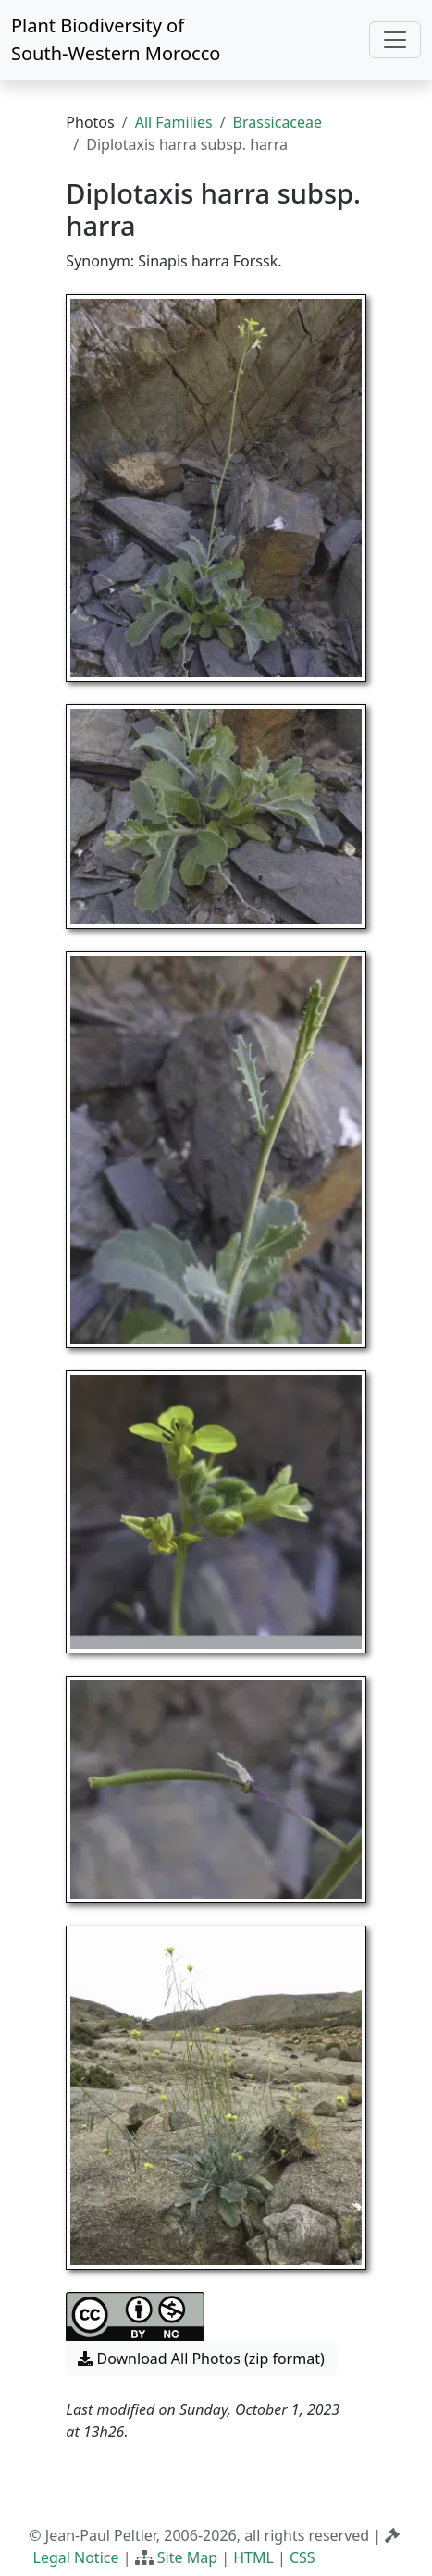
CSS (302, 2557)
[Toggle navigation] (395, 39)
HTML (253, 2557)
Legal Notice (76, 2557)
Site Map (187, 2557)
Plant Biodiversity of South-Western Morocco (115, 39)
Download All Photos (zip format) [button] (201, 2358)
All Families (174, 122)
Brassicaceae (277, 122)
